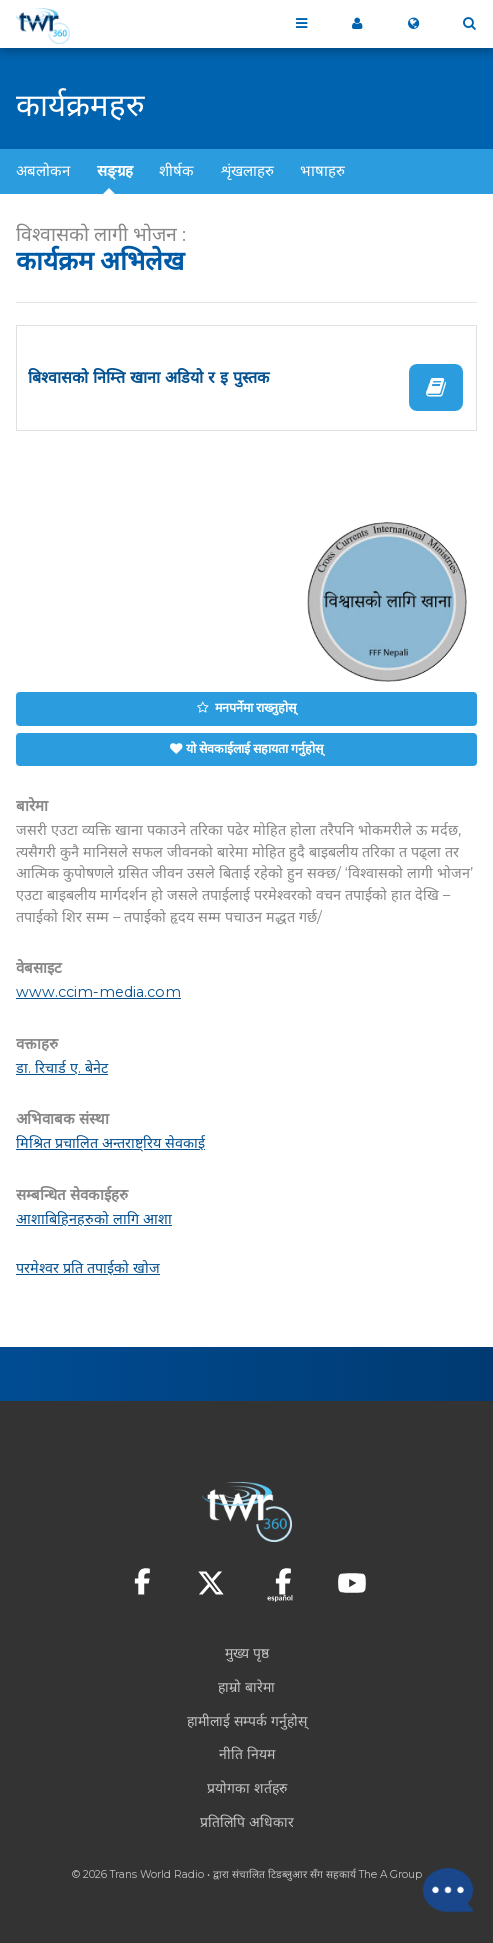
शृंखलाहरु (247, 170)
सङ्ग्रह (115, 170)
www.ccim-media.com (98, 992)
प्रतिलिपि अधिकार (247, 1822)
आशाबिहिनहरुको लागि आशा (94, 1219)
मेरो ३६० (357, 24)
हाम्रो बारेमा (246, 1687)
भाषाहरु (322, 170)
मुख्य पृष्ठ (247, 1653)
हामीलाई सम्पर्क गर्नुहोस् (247, 1721)
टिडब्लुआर (287, 1874)
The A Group (390, 1874)
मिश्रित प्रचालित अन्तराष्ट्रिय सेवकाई (110, 1143)
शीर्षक (176, 170)
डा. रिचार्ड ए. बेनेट (62, 1068)
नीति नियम (247, 1754)
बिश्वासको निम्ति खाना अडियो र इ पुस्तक (148, 377)
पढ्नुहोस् (436, 387)
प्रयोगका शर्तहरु (247, 1788)
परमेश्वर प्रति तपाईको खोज (88, 1268)
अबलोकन (43, 170)
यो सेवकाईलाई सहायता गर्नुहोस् (254, 748)
